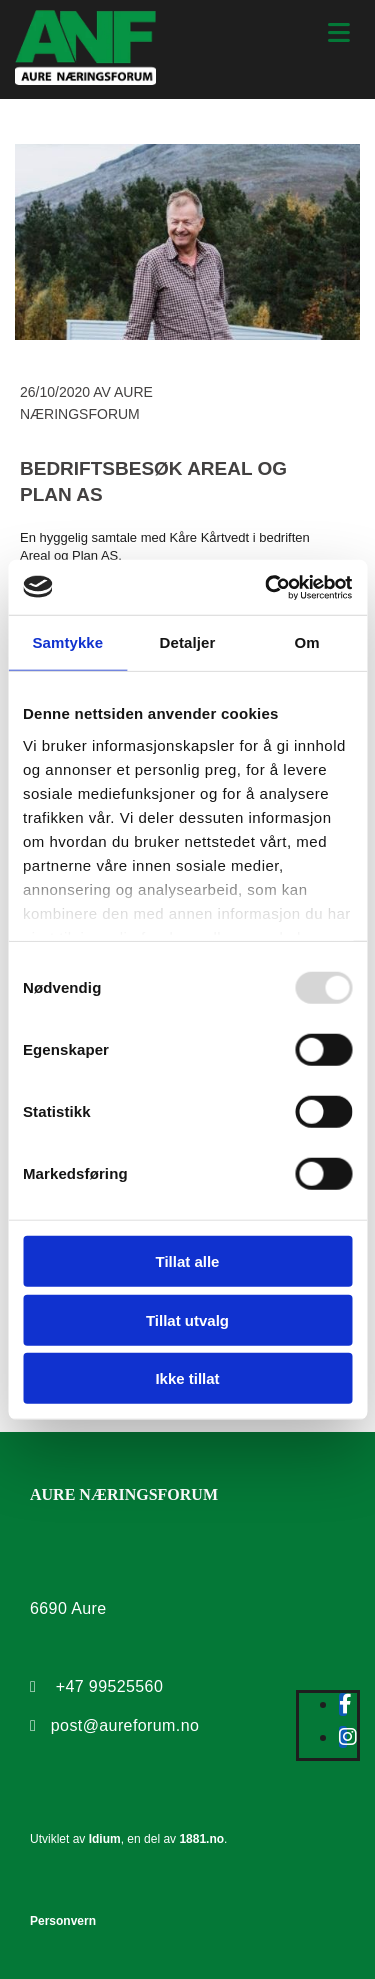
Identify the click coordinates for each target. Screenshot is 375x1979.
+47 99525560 (110, 1686)
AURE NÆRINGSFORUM (124, 1494)
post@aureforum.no (125, 1725)
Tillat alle (188, 1261)
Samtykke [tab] (67, 642)
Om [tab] (307, 642)
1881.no (201, 1839)
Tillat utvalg (187, 1319)
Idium (105, 1839)
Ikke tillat (187, 1378)
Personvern (63, 1921)
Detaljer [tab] (188, 642)
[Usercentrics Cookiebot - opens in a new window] (267, 587)
